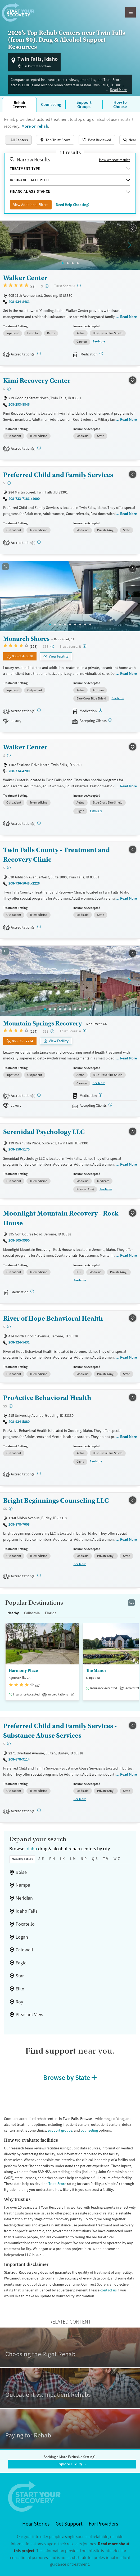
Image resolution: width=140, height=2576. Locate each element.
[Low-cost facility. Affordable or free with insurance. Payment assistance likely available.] (46, 286)
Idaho (31, 1849)
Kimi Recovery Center (36, 380)
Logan (22, 1937)
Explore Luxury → (72, 2464)
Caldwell (24, 1950)
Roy (19, 2002)
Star (20, 1976)
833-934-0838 (22, 656)
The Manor (96, 1670)
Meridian (24, 1898)
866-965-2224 (22, 1040)
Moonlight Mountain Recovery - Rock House (61, 1218)
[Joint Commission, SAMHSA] (39, 710)
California (32, 1613)
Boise (21, 1872)
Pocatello (25, 1924)
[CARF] (39, 823)
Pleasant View (29, 2014)
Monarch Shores (26, 638)
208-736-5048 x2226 (24, 883)
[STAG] (39, 447)
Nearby (13, 1613)
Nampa (23, 1885)
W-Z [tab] (117, 1858)
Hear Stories (35, 2524)
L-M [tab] (72, 1858)
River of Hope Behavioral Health (53, 1318)
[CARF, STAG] (39, 353)
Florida (50, 1613)
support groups (60, 2130)
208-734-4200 (19, 770)
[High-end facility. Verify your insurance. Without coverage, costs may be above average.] (52, 646)
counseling (89, 2130)
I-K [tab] (62, 1858)
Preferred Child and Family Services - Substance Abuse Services (60, 1731)
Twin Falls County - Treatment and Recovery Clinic (56, 855)
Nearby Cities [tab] (22, 1859)
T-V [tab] (105, 1858)
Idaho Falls (27, 1911)
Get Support (69, 2524)
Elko (20, 1989)
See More (99, 341)
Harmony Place (23, 1670)
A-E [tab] (41, 1858)
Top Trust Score (58, 140)
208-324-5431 (19, 1342)
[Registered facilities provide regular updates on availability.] (110, 720)
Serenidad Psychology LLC (44, 1132)
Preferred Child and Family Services (58, 475)
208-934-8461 (19, 301)
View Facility (59, 656)
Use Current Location (36, 66)
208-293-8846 (19, 404)
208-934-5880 (19, 1421)
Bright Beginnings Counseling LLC (56, 1500)
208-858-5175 (19, 1149)
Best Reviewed (99, 140)
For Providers (103, 2524)
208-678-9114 (19, 1759)
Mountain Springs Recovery (42, 1023)
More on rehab (34, 126)
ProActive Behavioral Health (47, 1398)
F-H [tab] (52, 1858)
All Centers (19, 140)
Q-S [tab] (95, 1858)
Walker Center (25, 278)
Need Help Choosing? (72, 204)
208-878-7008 (19, 1524)
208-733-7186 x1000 (24, 498)
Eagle (21, 1963)
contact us (108, 2290)
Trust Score (57, 2183)
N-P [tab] (84, 1858)
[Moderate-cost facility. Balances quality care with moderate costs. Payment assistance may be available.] (10, 1406)
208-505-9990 (19, 1240)
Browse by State (66, 2077)
